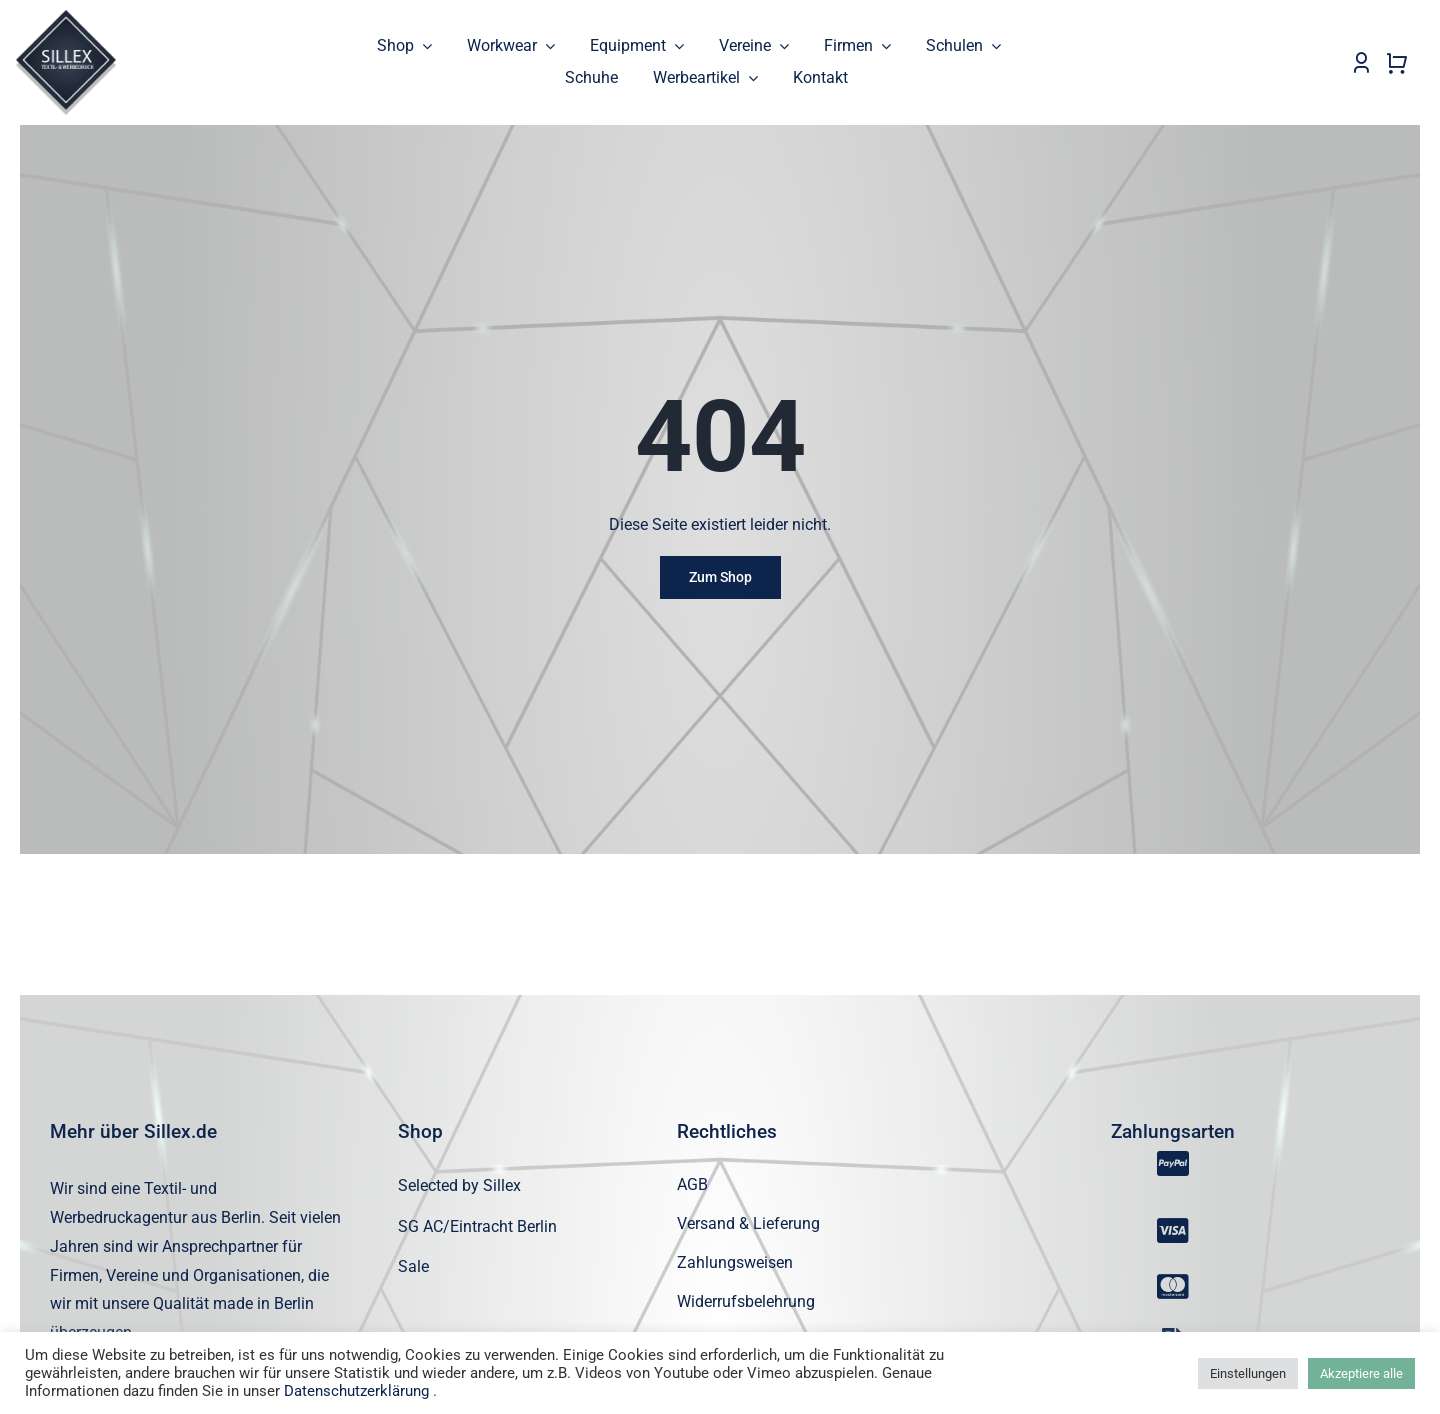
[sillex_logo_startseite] (66, 17)
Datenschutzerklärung (356, 1391)
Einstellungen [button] (1248, 1373)
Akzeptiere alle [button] (1361, 1373)
